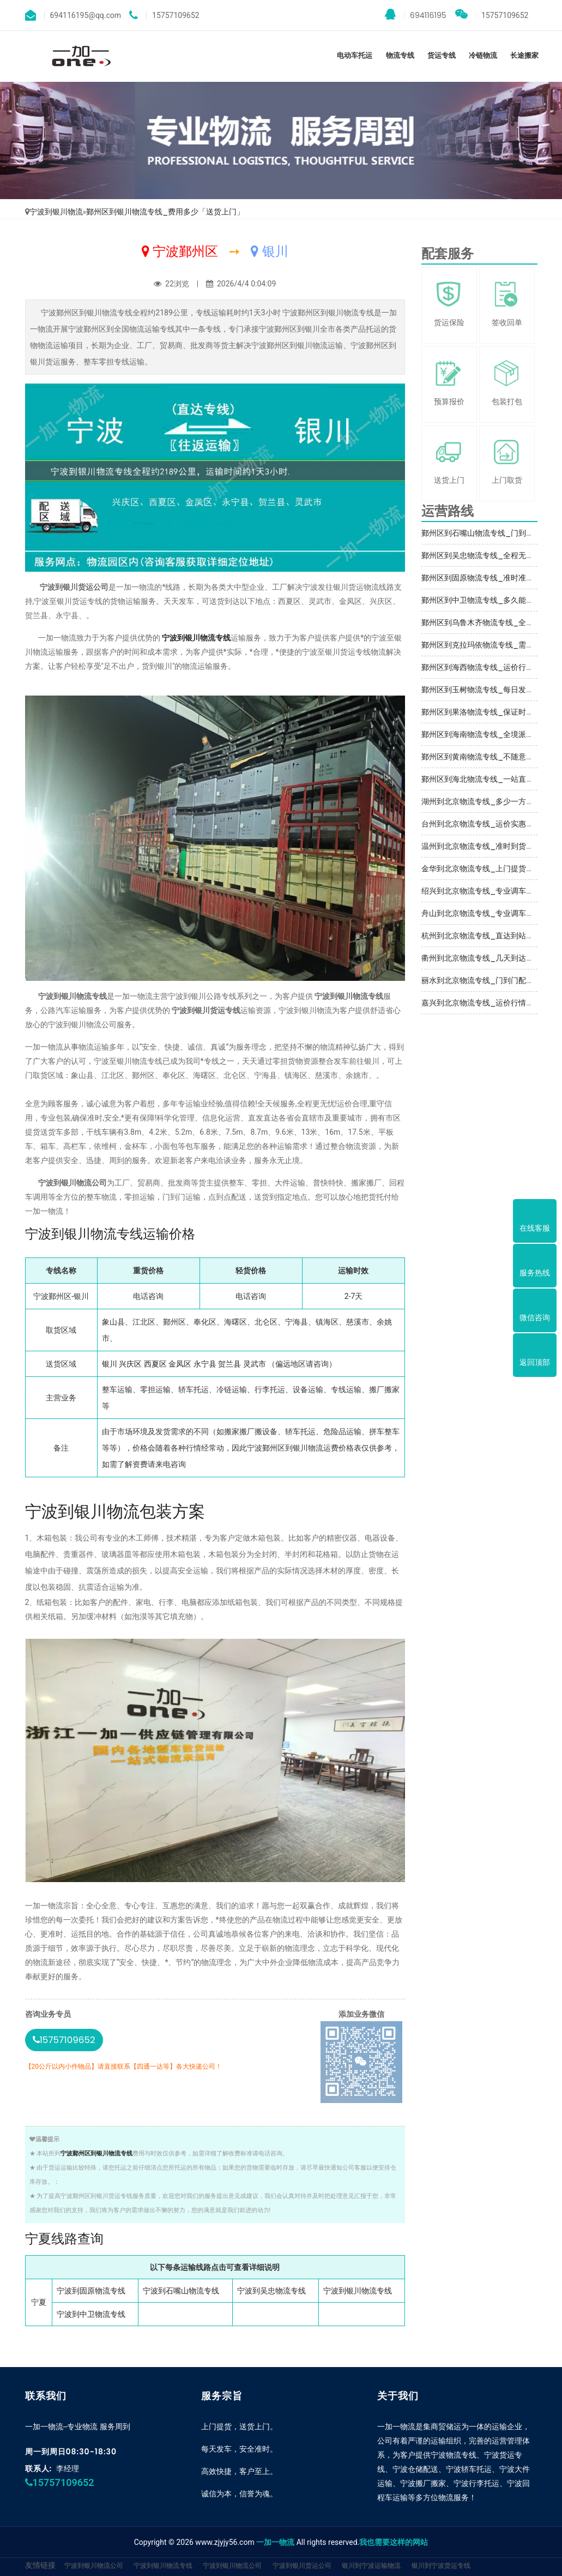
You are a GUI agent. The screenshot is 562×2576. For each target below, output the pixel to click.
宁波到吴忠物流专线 (271, 2290)
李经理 (67, 2468)
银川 (109, 1363)
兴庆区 (130, 1363)
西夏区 (155, 1363)
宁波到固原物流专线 (91, 2290)
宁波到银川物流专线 (196, 637)
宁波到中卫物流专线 (91, 2314)
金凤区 (179, 1363)
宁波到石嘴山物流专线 (181, 2290)
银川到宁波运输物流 (371, 2565)
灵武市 (254, 1363)
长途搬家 (524, 55)
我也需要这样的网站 (393, 2542)
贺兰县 (229, 1363)
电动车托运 (354, 55)
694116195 (415, 15)
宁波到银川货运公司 (302, 2565)
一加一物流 (275, 2542)
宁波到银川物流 (56, 211)
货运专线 (441, 55)
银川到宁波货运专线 (441, 2565)
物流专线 (400, 55)
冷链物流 (483, 55)
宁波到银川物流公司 (93, 2565)
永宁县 (205, 1363)
